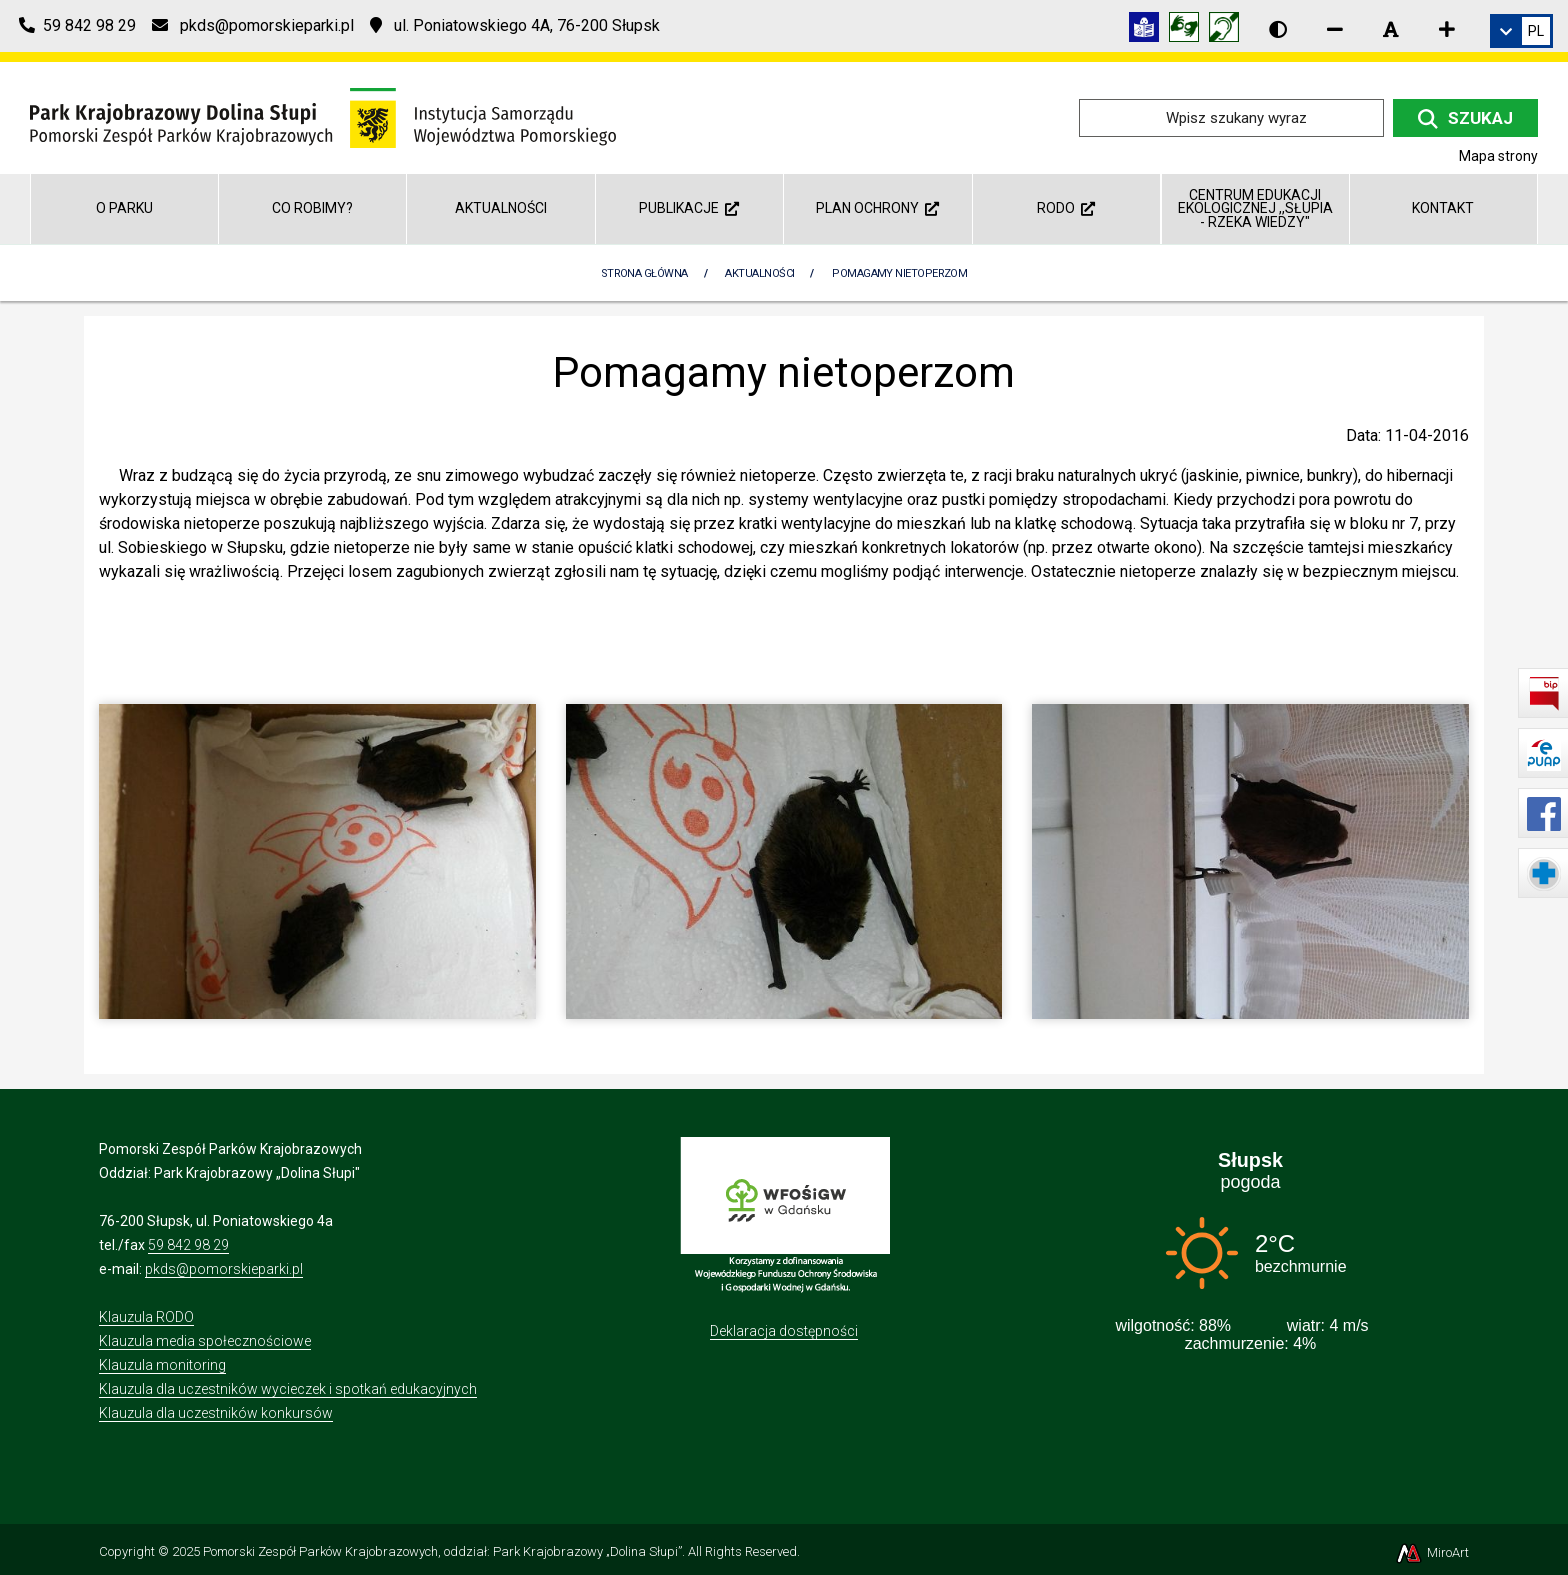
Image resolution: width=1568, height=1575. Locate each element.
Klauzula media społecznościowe (205, 1341)
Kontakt (1443, 208)
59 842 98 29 (188, 1245)
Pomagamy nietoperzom (899, 273)
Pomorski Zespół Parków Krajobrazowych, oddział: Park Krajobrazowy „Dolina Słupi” (442, 1551)
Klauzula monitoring (162, 1365)
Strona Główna (644, 273)
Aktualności (501, 208)
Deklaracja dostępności (784, 1331)
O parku (124, 208)
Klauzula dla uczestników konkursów (216, 1413)
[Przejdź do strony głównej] (323, 116)
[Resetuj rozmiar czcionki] (1391, 29)
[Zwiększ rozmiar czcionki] (1447, 29)
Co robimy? (312, 208)
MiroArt (1431, 1552)
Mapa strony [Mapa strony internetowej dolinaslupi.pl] (1498, 156)
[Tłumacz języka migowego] (1189, 30)
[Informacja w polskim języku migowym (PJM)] (1229, 30)
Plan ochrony (877, 208)
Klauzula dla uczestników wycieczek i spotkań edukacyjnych (288, 1389)
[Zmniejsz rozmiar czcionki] (1335, 29)
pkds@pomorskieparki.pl (224, 1269)
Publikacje (689, 208)
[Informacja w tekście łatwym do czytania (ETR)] (1149, 30)
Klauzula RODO (146, 1317)
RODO (1066, 208)
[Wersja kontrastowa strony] (1278, 29)
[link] (1521, 31)
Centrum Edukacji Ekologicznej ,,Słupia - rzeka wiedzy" (1255, 208)
